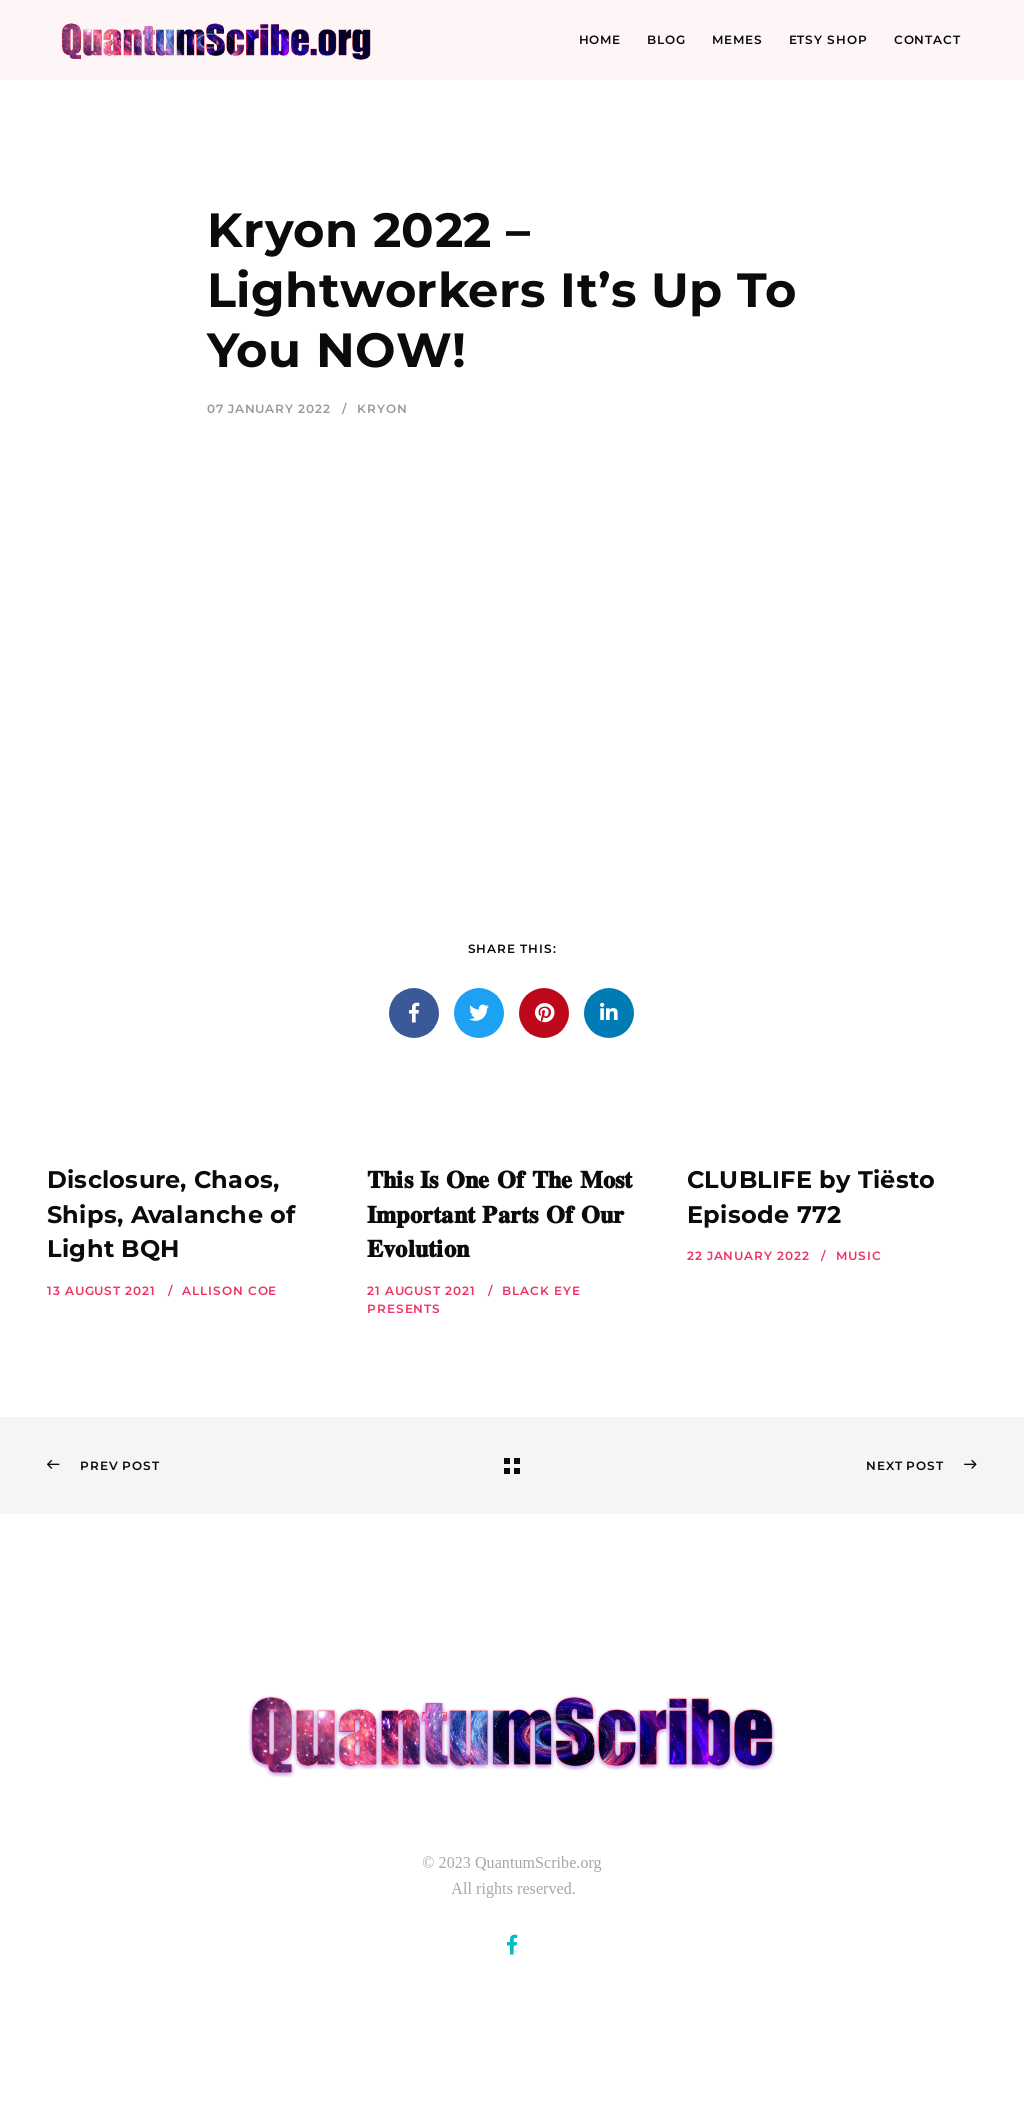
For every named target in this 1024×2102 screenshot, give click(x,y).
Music (859, 1255)
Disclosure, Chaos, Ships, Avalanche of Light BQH (171, 1214)
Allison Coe (229, 1290)
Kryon (382, 408)
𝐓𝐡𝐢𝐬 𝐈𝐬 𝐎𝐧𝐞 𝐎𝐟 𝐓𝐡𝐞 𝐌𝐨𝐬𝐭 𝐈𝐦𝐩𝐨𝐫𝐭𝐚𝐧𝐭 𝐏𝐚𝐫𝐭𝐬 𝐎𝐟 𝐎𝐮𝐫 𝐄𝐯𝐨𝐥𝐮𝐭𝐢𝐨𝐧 (500, 1214)
